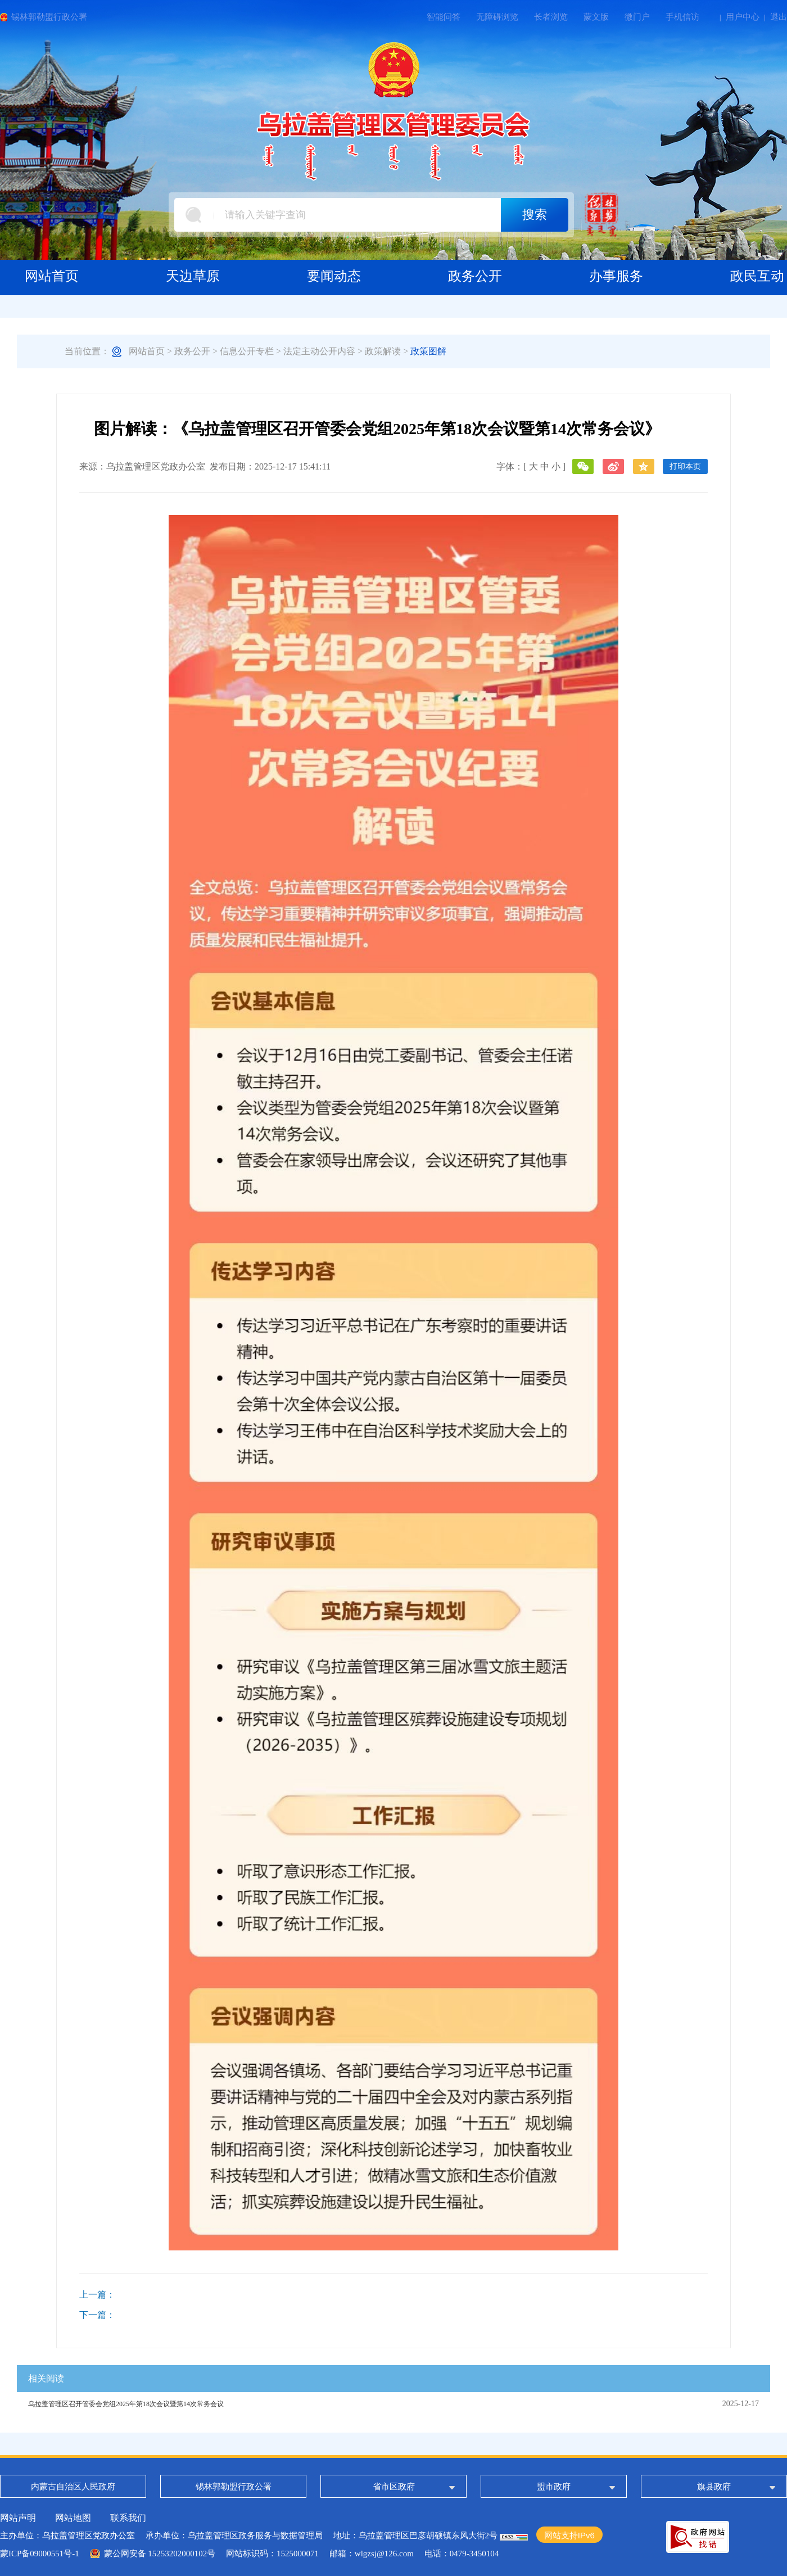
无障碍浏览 (497, 16)
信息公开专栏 (247, 351)
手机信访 (682, 16)
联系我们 (128, 2518)
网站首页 (147, 351)
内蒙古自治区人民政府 (73, 2486)
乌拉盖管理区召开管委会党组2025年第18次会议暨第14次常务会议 (126, 2404)
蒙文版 (596, 16)
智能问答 (443, 16)
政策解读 (383, 351)
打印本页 (685, 466)
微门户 (637, 16)
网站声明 (18, 2518)
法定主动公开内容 (319, 351)
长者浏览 (551, 16)
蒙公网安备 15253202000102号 (160, 2553)
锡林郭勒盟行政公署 (49, 16)
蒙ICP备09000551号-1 (39, 2553)
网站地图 (73, 2518)
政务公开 (192, 351)
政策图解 (428, 351)
